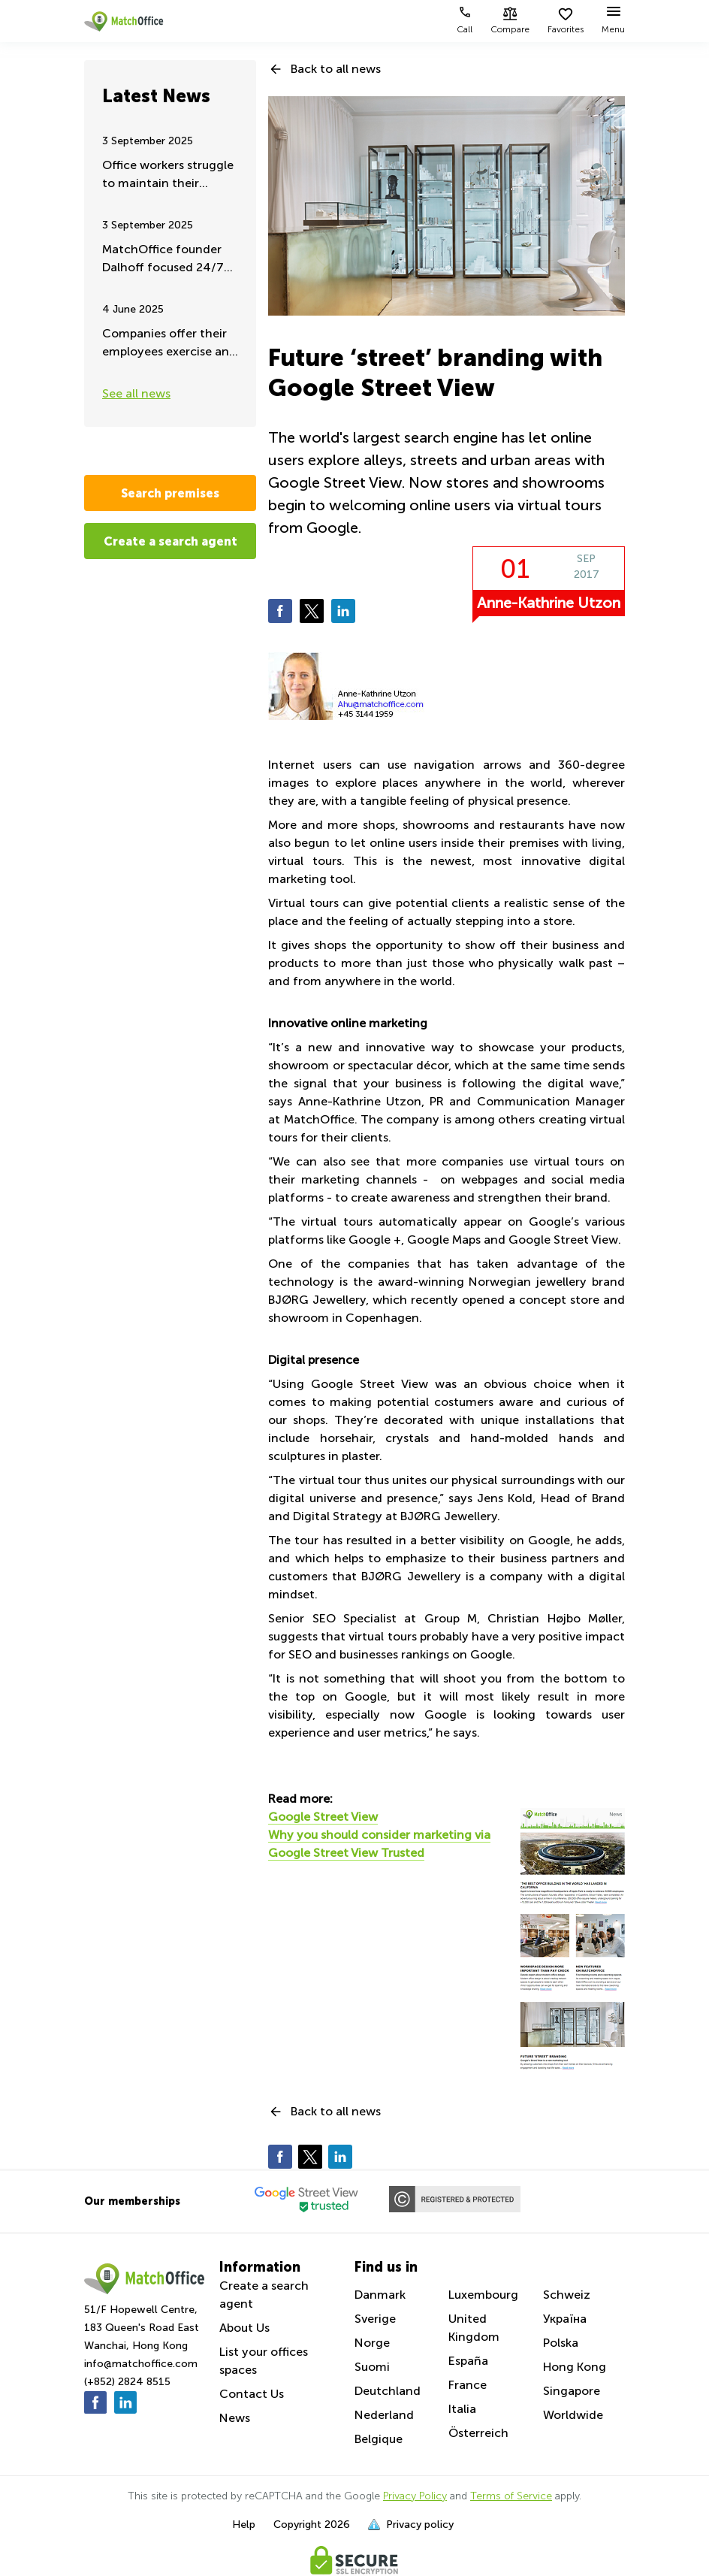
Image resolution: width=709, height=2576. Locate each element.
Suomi (372, 2366)
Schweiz (566, 2294)
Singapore (571, 2390)
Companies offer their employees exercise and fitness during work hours (169, 344)
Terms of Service (511, 2496)
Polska (560, 2342)
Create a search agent (170, 541)
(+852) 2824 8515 (127, 2381)
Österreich (478, 2432)
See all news (136, 393)
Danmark (380, 2294)
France (467, 2384)
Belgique (378, 2438)
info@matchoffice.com (141, 2363)
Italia (462, 2408)
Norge (372, 2342)
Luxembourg (483, 2294)
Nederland (384, 2414)
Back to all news (336, 68)
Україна (565, 2318)
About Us (244, 2327)
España (468, 2360)
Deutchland (387, 2390)
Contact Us (251, 2393)
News (234, 2417)
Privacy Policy (415, 2496)
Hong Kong (574, 2366)
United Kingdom (473, 2327)
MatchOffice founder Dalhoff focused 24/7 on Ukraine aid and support (163, 260)
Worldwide (573, 2414)
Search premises (170, 493)
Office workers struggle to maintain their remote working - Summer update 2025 (168, 175)
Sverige (375, 2318)
